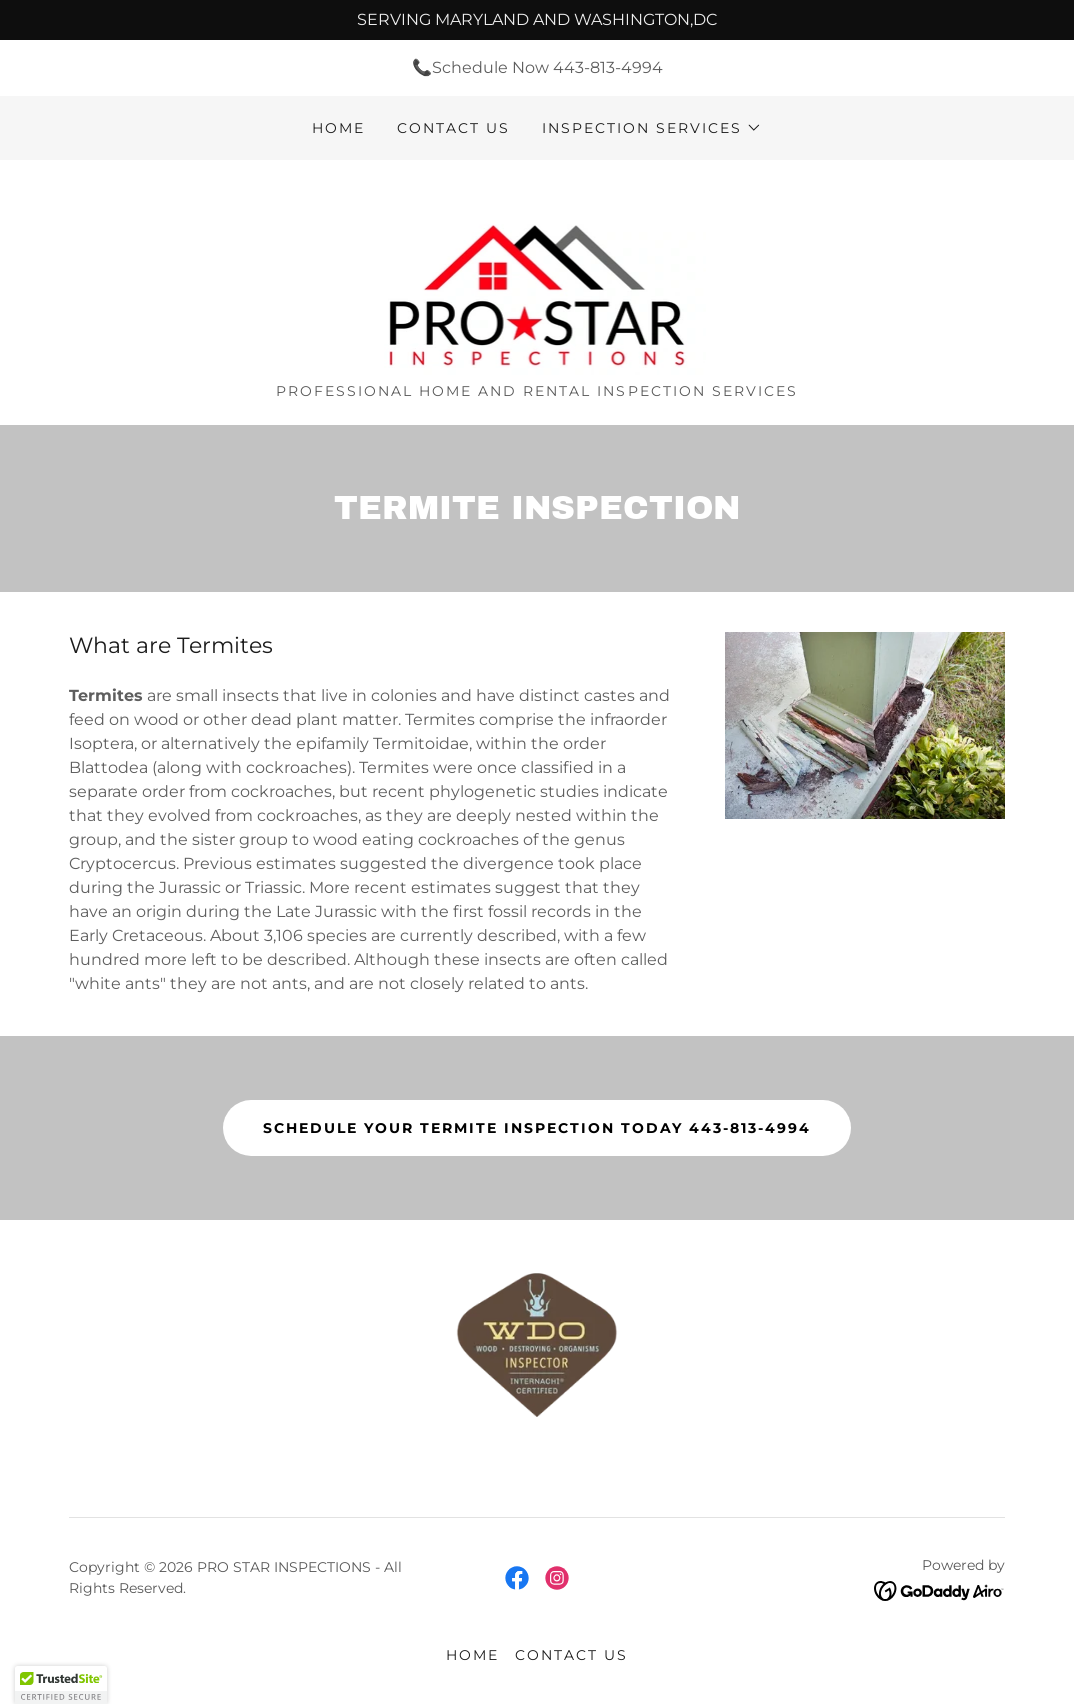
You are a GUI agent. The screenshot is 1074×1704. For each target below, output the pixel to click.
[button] (652, 128)
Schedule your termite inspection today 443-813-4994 (537, 1128)
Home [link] (338, 128)
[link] (537, 278)
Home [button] (472, 1655)
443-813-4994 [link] (608, 67)
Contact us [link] (453, 128)
